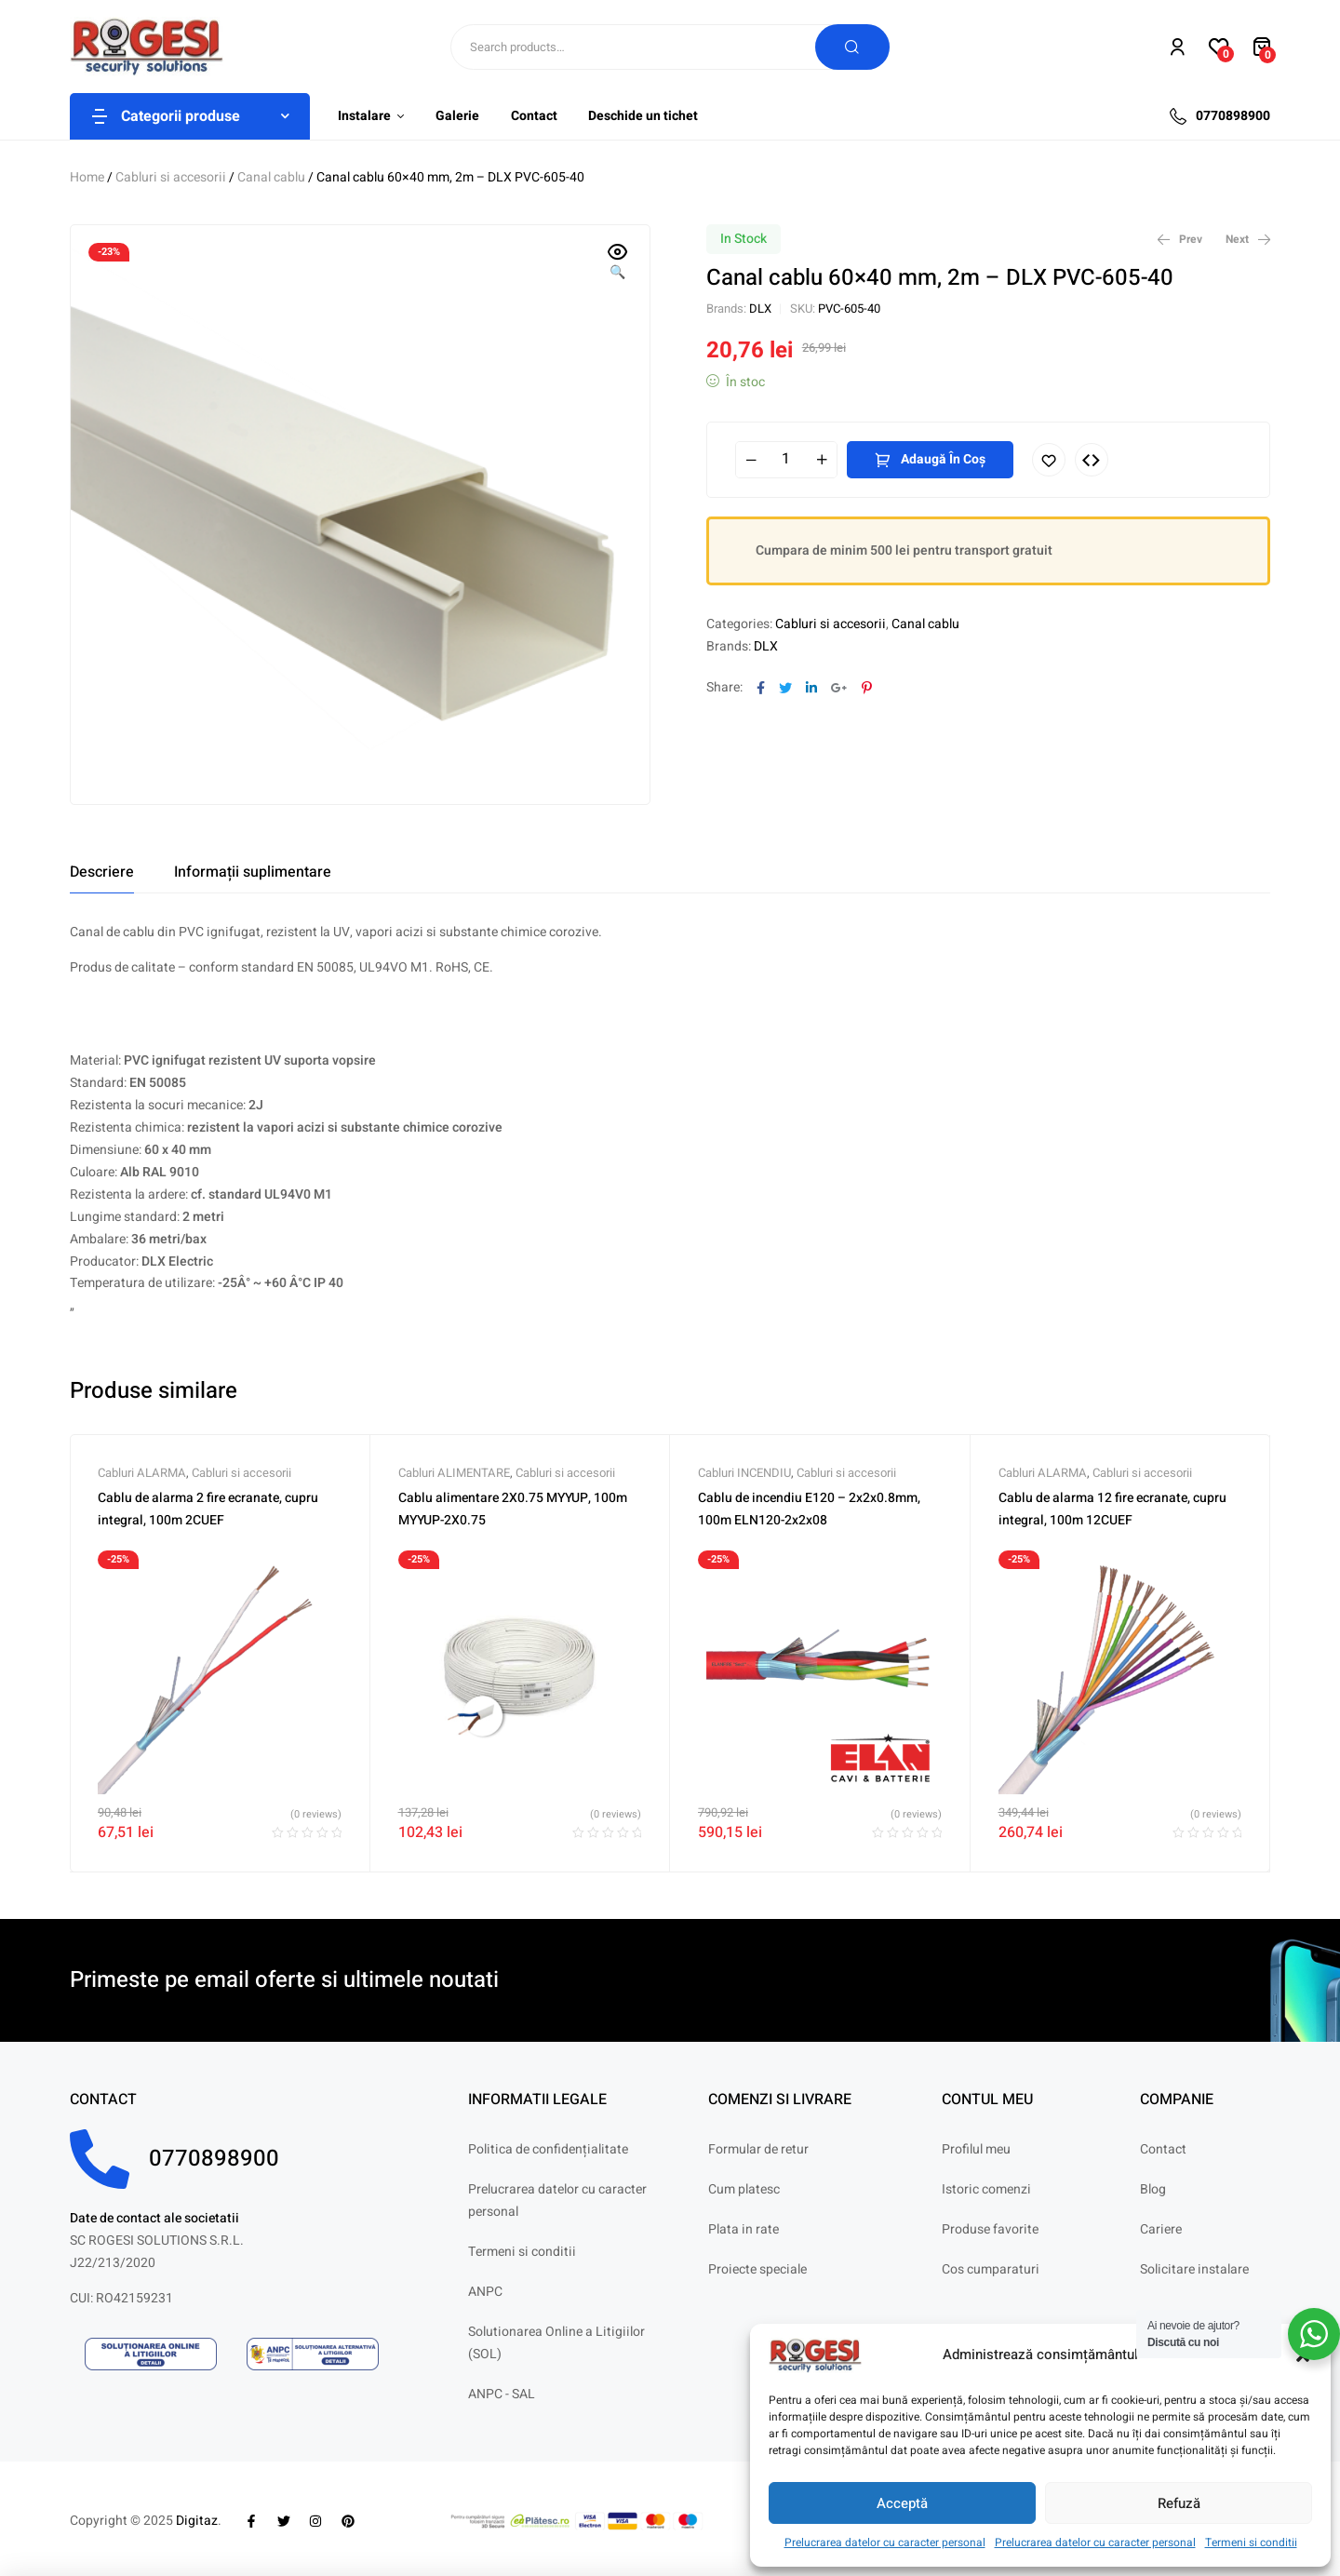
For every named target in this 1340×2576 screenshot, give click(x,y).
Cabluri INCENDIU (744, 1473)
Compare (1091, 459)
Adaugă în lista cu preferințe (1048, 459)
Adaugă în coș (943, 459)
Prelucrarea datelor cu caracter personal (884, 2542)
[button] (618, 263)
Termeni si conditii (1251, 2542)
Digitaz (197, 2520)
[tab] (102, 872)
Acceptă (902, 2503)
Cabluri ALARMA (142, 1473)
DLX (760, 308)
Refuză (1179, 2503)
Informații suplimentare (252, 872)
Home (87, 177)
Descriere (102, 872)
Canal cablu (271, 177)
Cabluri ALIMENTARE (454, 1473)
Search (852, 47)
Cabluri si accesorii (170, 177)
